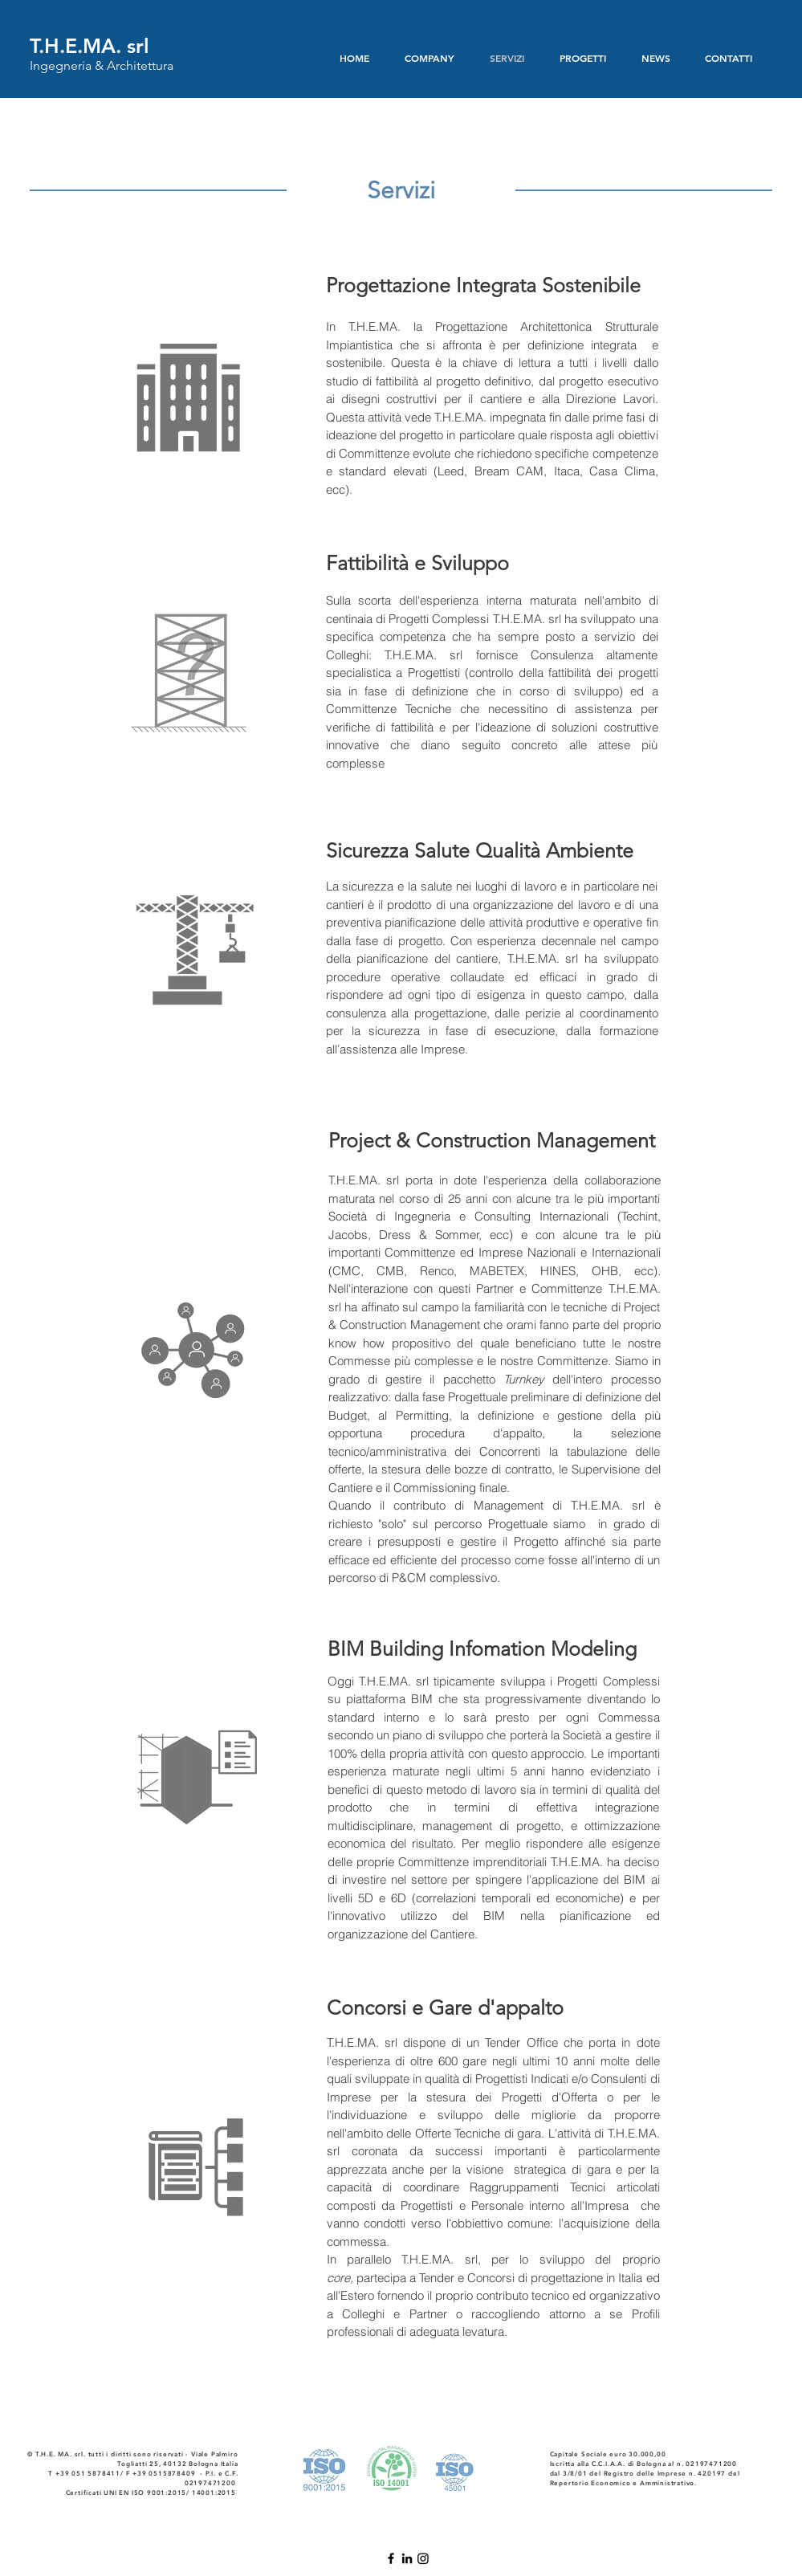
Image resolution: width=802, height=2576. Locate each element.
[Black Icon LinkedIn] (407, 2558)
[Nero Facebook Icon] (391, 2558)
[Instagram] (423, 2558)
